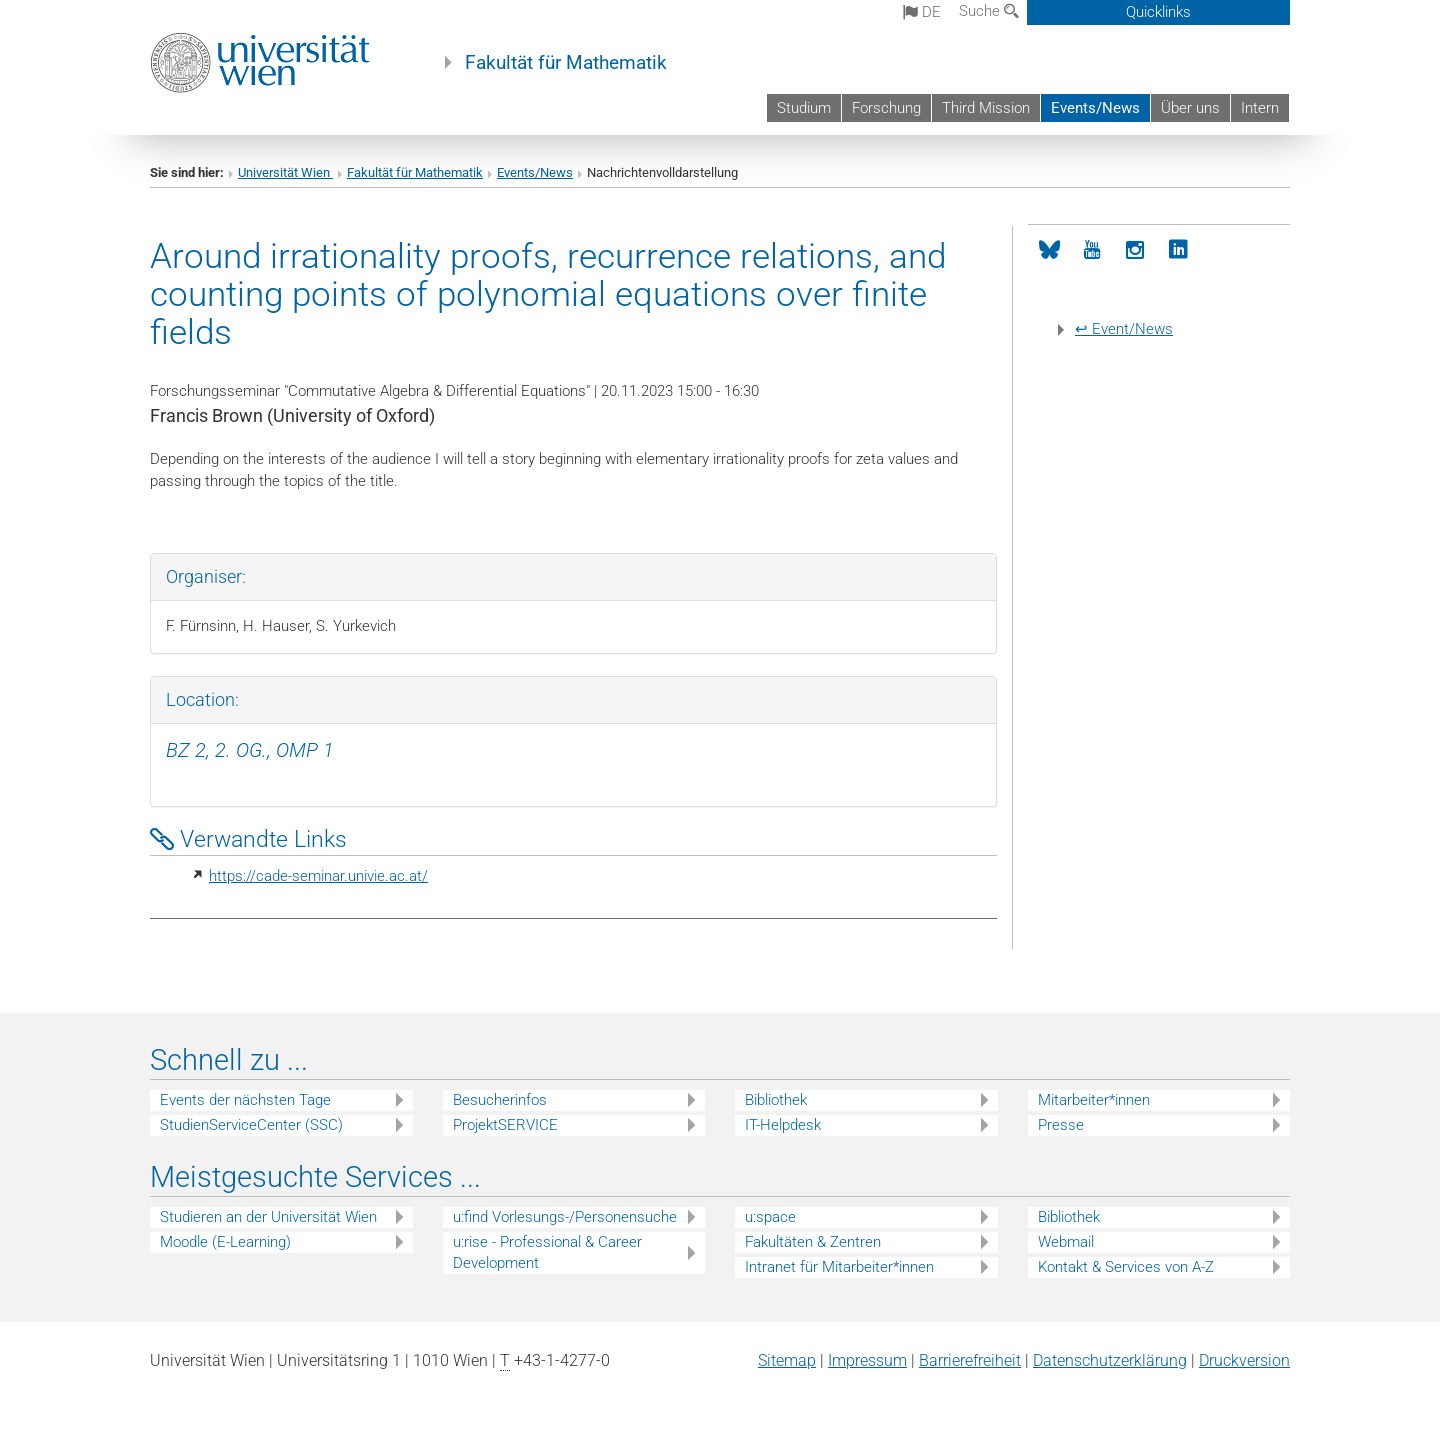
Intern (1260, 108)
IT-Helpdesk (783, 1125)
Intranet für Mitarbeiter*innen (839, 1267)
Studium (804, 108)
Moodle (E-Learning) (225, 1242)
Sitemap (787, 1360)
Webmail (1066, 1242)
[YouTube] (1092, 250)
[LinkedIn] (1178, 250)
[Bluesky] (1049, 250)
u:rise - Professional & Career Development (547, 1252)
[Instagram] (1135, 250)
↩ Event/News (1124, 329)
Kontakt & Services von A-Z (1126, 1267)
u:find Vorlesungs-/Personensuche (565, 1217)
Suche (989, 11)
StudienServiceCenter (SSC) (251, 1125)
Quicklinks (1158, 12)
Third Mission (986, 108)
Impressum (867, 1360)
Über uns (1190, 108)
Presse (1061, 1125)
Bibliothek (776, 1100)
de (922, 12)
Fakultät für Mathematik (566, 63)
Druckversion (1244, 1360)
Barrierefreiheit (970, 1360)
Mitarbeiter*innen (1094, 1100)
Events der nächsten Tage (245, 1100)
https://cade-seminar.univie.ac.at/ (318, 876)
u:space (770, 1217)
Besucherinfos (500, 1100)
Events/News (1095, 108)
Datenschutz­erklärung (1110, 1360)
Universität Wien (285, 172)
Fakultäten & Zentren (813, 1242)
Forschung (886, 108)
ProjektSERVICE (505, 1125)
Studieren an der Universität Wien (268, 1217)
